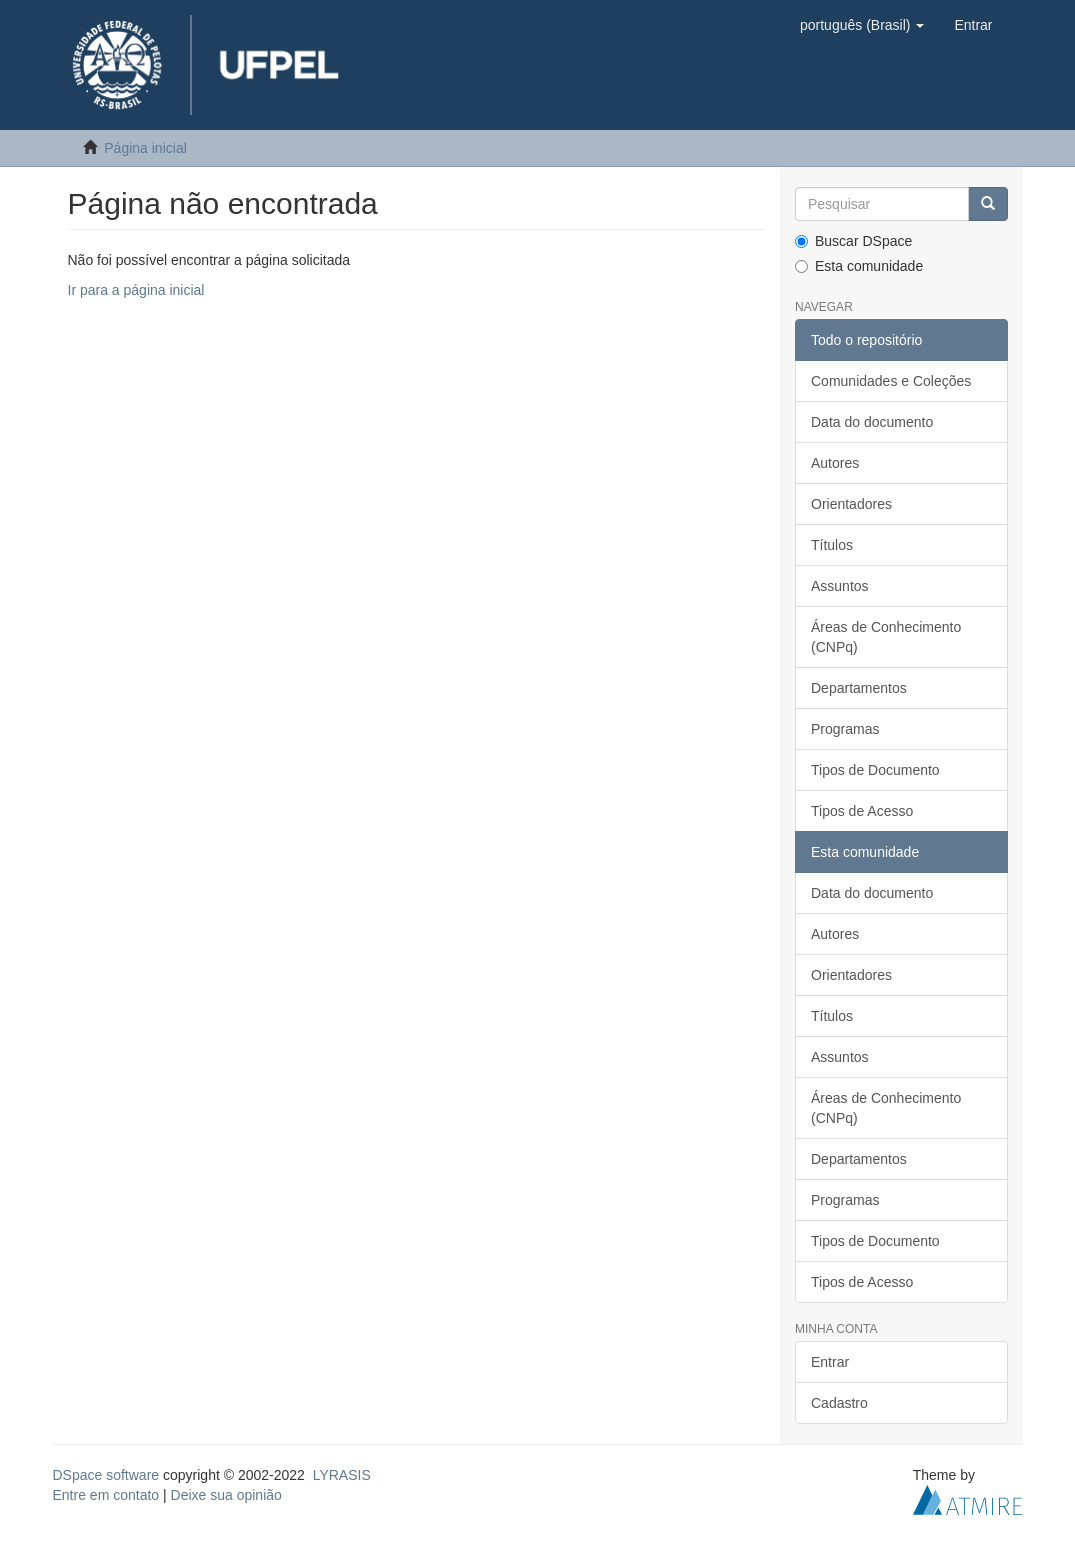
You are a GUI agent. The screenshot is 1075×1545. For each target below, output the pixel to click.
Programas (845, 729)
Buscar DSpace (853, 241)
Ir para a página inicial (136, 290)
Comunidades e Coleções (891, 381)
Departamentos (859, 688)
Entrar (830, 1362)
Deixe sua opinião (226, 1495)
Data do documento (872, 422)
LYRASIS (342, 1475)
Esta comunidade (859, 266)
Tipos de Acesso (862, 811)
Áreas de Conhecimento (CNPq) (886, 637)
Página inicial (145, 148)
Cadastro (839, 1403)
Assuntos (840, 586)
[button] (862, 25)
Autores (835, 463)
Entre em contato (106, 1495)
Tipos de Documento (875, 770)
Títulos (832, 545)
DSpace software (106, 1475)
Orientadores (851, 504)
